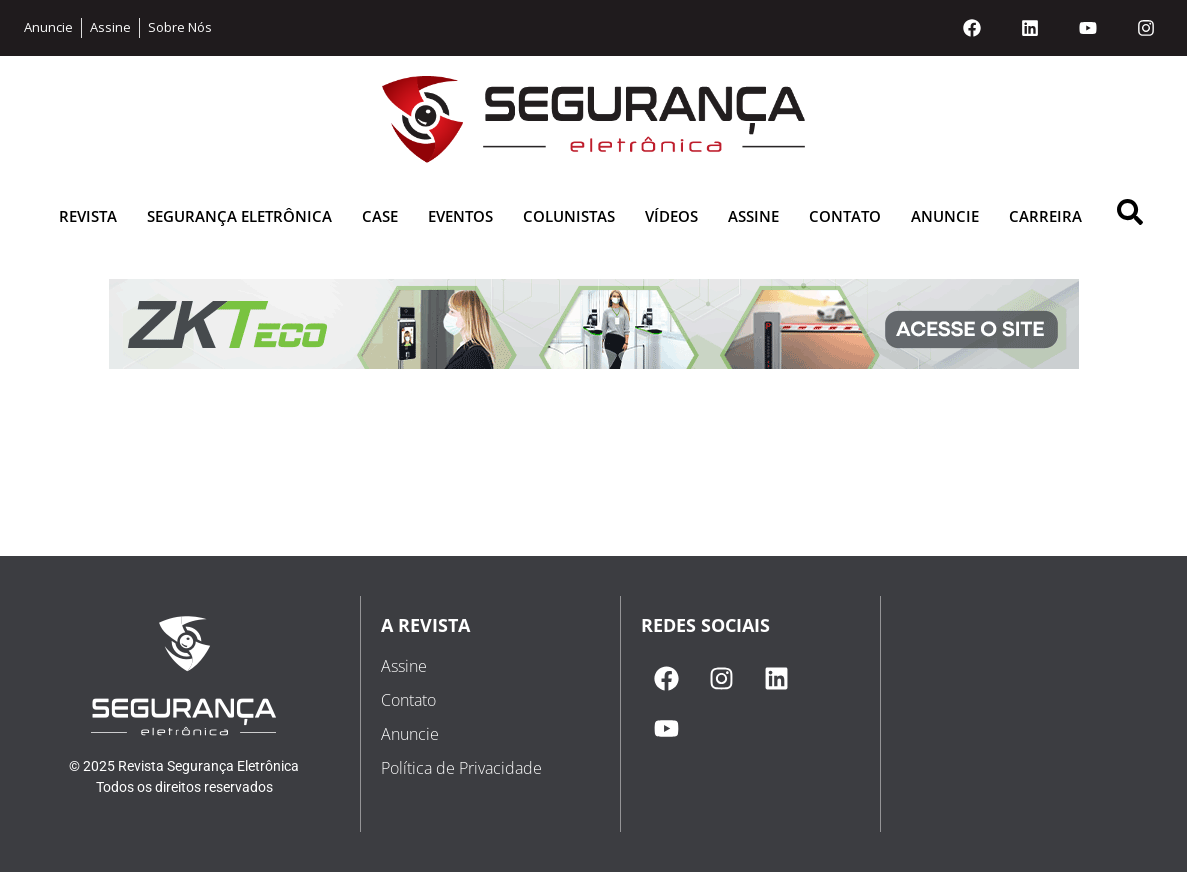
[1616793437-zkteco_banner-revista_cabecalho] (594, 363)
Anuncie (945, 216)
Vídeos (671, 216)
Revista (88, 216)
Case (380, 216)
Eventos (460, 216)
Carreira (1045, 216)
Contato (845, 216)
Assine (753, 216)
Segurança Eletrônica (239, 216)
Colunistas (569, 216)
